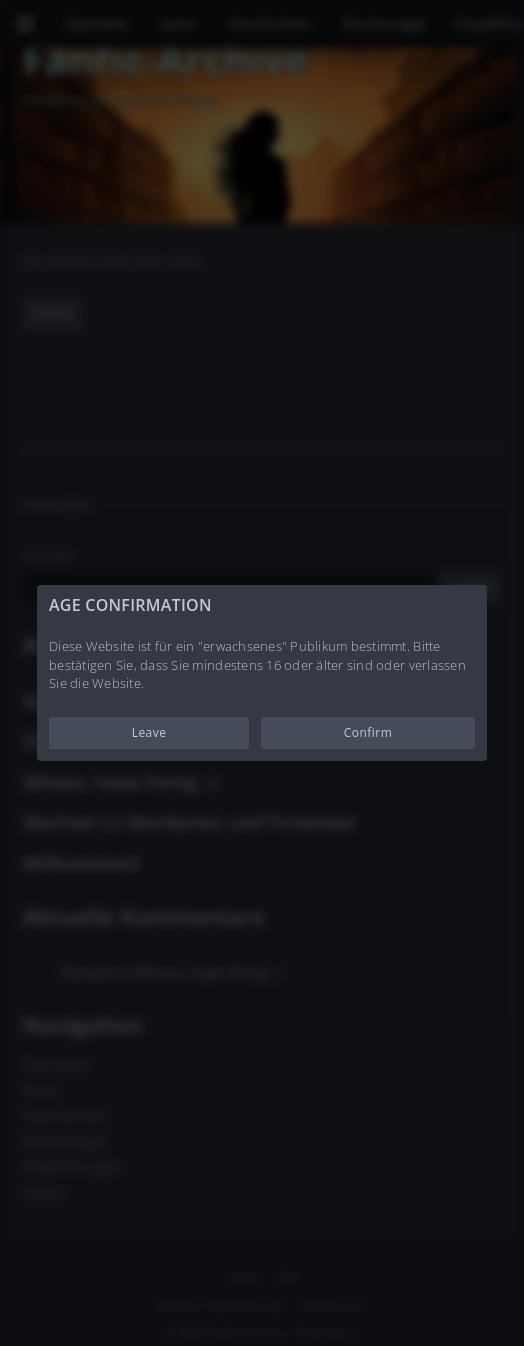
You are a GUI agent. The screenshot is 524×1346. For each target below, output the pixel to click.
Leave (149, 732)
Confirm (368, 732)
